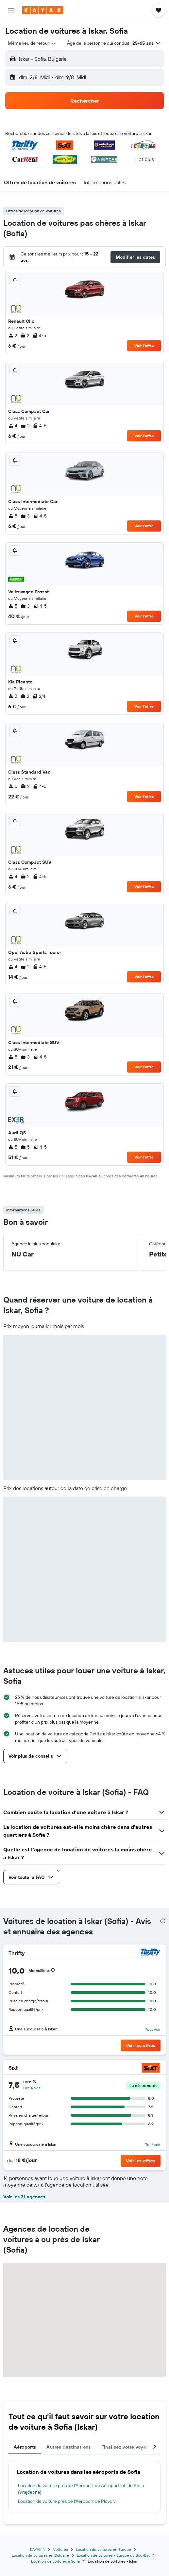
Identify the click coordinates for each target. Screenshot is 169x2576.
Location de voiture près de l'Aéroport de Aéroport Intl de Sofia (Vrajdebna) (81, 2489)
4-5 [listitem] (39, 335)
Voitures (60, 2549)
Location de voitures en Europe (103, 2549)
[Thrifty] (151, 1953)
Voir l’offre (144, 345)
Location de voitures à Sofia (55, 2561)
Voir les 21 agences (24, 2197)
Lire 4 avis (32, 2087)
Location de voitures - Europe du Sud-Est (113, 2555)
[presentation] (163, 1921)
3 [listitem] (25, 516)
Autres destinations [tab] (68, 2447)
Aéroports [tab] (25, 2447)
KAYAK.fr (37, 2549)
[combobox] (32, 43)
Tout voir (153, 2029)
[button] (11, 10)
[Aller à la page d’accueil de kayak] (42, 10)
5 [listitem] (12, 516)
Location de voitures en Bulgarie (40, 2555)
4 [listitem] (12, 426)
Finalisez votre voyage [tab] (126, 2447)
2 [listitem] (12, 335)
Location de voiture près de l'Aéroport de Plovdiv (67, 2501)
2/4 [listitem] (38, 696)
